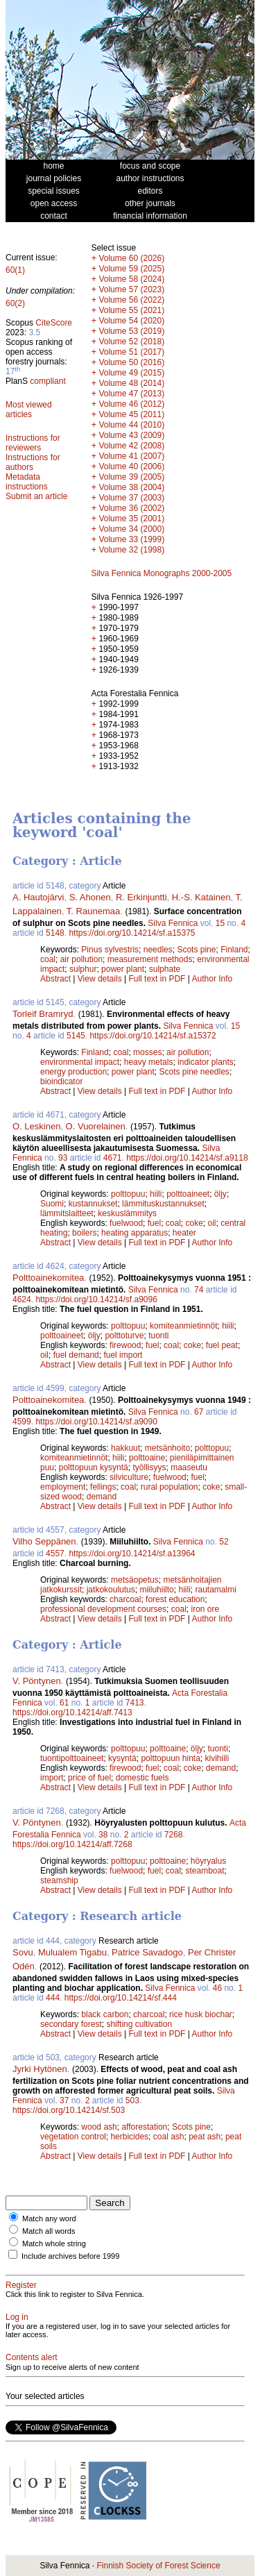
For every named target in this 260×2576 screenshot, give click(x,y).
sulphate (164, 969)
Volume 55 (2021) (131, 310)
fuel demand (76, 1355)
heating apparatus (134, 1233)
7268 (173, 1835)
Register (21, 2285)
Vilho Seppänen (44, 1541)
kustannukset (93, 1204)
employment (62, 1487)
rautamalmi (215, 1589)
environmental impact (79, 1062)
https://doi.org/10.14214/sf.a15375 (132, 933)
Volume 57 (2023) (131, 289)
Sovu (22, 1952)
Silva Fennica (173, 923)
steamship (59, 1880)
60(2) (15, 303)
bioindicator (61, 1081)
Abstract (55, 979)
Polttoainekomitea (48, 1277)
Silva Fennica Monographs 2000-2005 (161, 573)
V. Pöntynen (36, 1681)
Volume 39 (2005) (131, 477)
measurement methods (150, 959)
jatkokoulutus (111, 1589)
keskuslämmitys (127, 1213)
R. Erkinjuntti (141, 897)
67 (198, 1412)
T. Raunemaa (93, 911)
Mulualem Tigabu (72, 1952)
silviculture (129, 1477)
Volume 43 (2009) (131, 435)
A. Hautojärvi (38, 897)
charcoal (125, 1599)
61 (64, 1703)
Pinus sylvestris (110, 949)
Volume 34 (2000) (131, 529)
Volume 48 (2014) (131, 383)
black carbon (104, 2014)
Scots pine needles (194, 1072)
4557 (55, 1553)
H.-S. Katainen (201, 897)
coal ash (168, 2136)
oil (212, 1223)
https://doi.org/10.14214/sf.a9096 (96, 1299)
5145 (76, 1036)
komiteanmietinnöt (183, 1326)
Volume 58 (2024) (131, 279)
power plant (122, 969)
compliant (47, 381)
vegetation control (73, 2136)
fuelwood (126, 1223)
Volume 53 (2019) (131, 331)
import (51, 1778)
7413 (134, 1703)
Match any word (49, 2218)
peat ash (204, 2136)
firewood (125, 1345)
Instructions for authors (33, 462)
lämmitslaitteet (67, 1213)
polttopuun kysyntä (93, 1467)
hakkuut (125, 1448)
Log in (17, 2317)
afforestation (144, 2127)
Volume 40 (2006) (131, 466)
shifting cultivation (139, 2024)
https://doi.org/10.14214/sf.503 (68, 2110)
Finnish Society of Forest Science (158, 2565)
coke (193, 1223)
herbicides (129, 2136)
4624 (21, 1299)
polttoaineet (187, 1194)
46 (217, 1988)
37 (64, 2100)
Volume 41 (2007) (131, 456)
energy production (73, 1072)
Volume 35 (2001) (131, 518)
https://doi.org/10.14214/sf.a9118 (187, 1158)
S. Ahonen (90, 897)
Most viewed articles (29, 409)
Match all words (48, 2231)
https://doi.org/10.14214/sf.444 (120, 1998)
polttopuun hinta (170, 1758)
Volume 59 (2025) (131, 268)
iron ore (205, 1609)
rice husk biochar (200, 2014)
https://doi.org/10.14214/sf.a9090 (96, 1421)
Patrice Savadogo (147, 1952)
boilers (84, 1233)
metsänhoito (167, 1448)
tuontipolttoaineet (71, 1758)
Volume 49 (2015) (131, 373)
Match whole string (54, 2243)
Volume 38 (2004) (131, 487)
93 (62, 1158)
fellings (103, 1487)
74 (198, 1290)
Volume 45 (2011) (131, 414)
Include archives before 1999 (70, 2256)
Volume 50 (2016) (131, 362)
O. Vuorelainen (95, 1126)
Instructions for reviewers (33, 443)
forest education (175, 1599)
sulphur (82, 969)
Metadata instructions (27, 481)
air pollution (81, 959)
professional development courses (103, 1609)
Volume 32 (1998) (131, 550)
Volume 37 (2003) (131, 498)
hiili (156, 1194)
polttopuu (128, 1194)
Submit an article (36, 496)
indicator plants (205, 1062)
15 (220, 923)
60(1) (15, 270)
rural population (169, 1487)
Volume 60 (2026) (131, 258)
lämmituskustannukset (163, 1204)
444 (53, 1998)
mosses (147, 1052)
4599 (21, 1421)
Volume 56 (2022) (131, 300)
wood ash (98, 2127)
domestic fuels (142, 1778)
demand (101, 1496)
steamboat (204, 1871)
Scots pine (196, 949)
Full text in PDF (156, 979)
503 (132, 2100)
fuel (154, 1223)
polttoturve (124, 1335)
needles (158, 949)
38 (102, 1835)
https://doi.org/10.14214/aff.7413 (72, 1712)
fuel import (122, 1355)
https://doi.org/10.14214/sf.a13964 (132, 1553)
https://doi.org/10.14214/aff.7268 (72, 1844)
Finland (234, 949)
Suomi (52, 1204)
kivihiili (217, 1758)
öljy (220, 1194)
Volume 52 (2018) (131, 341)
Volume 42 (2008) (131, 446)
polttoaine (147, 1458)
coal (47, 959)
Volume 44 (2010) (131, 425)
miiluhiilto (156, 1589)
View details (101, 979)
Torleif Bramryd (42, 1014)
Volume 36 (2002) (131, 508)
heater (184, 1233)
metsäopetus (135, 1580)
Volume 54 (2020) (131, 321)
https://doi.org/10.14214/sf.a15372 (152, 1036)
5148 (55, 933)
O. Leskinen (36, 1126)
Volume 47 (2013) (131, 393)
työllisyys (149, 1467)
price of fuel (89, 1778)
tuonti (158, 1335)
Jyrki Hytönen (39, 2069)
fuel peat (222, 1345)
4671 (112, 1158)
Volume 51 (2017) (131, 352)
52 (223, 1542)
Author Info (212, 979)
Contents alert (32, 2357)
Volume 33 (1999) (131, 539)
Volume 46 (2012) (131, 404)
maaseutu (189, 1467)
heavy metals (148, 1062)
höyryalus (208, 1861)
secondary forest (71, 2024)
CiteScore (53, 323)
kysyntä (122, 1758)
